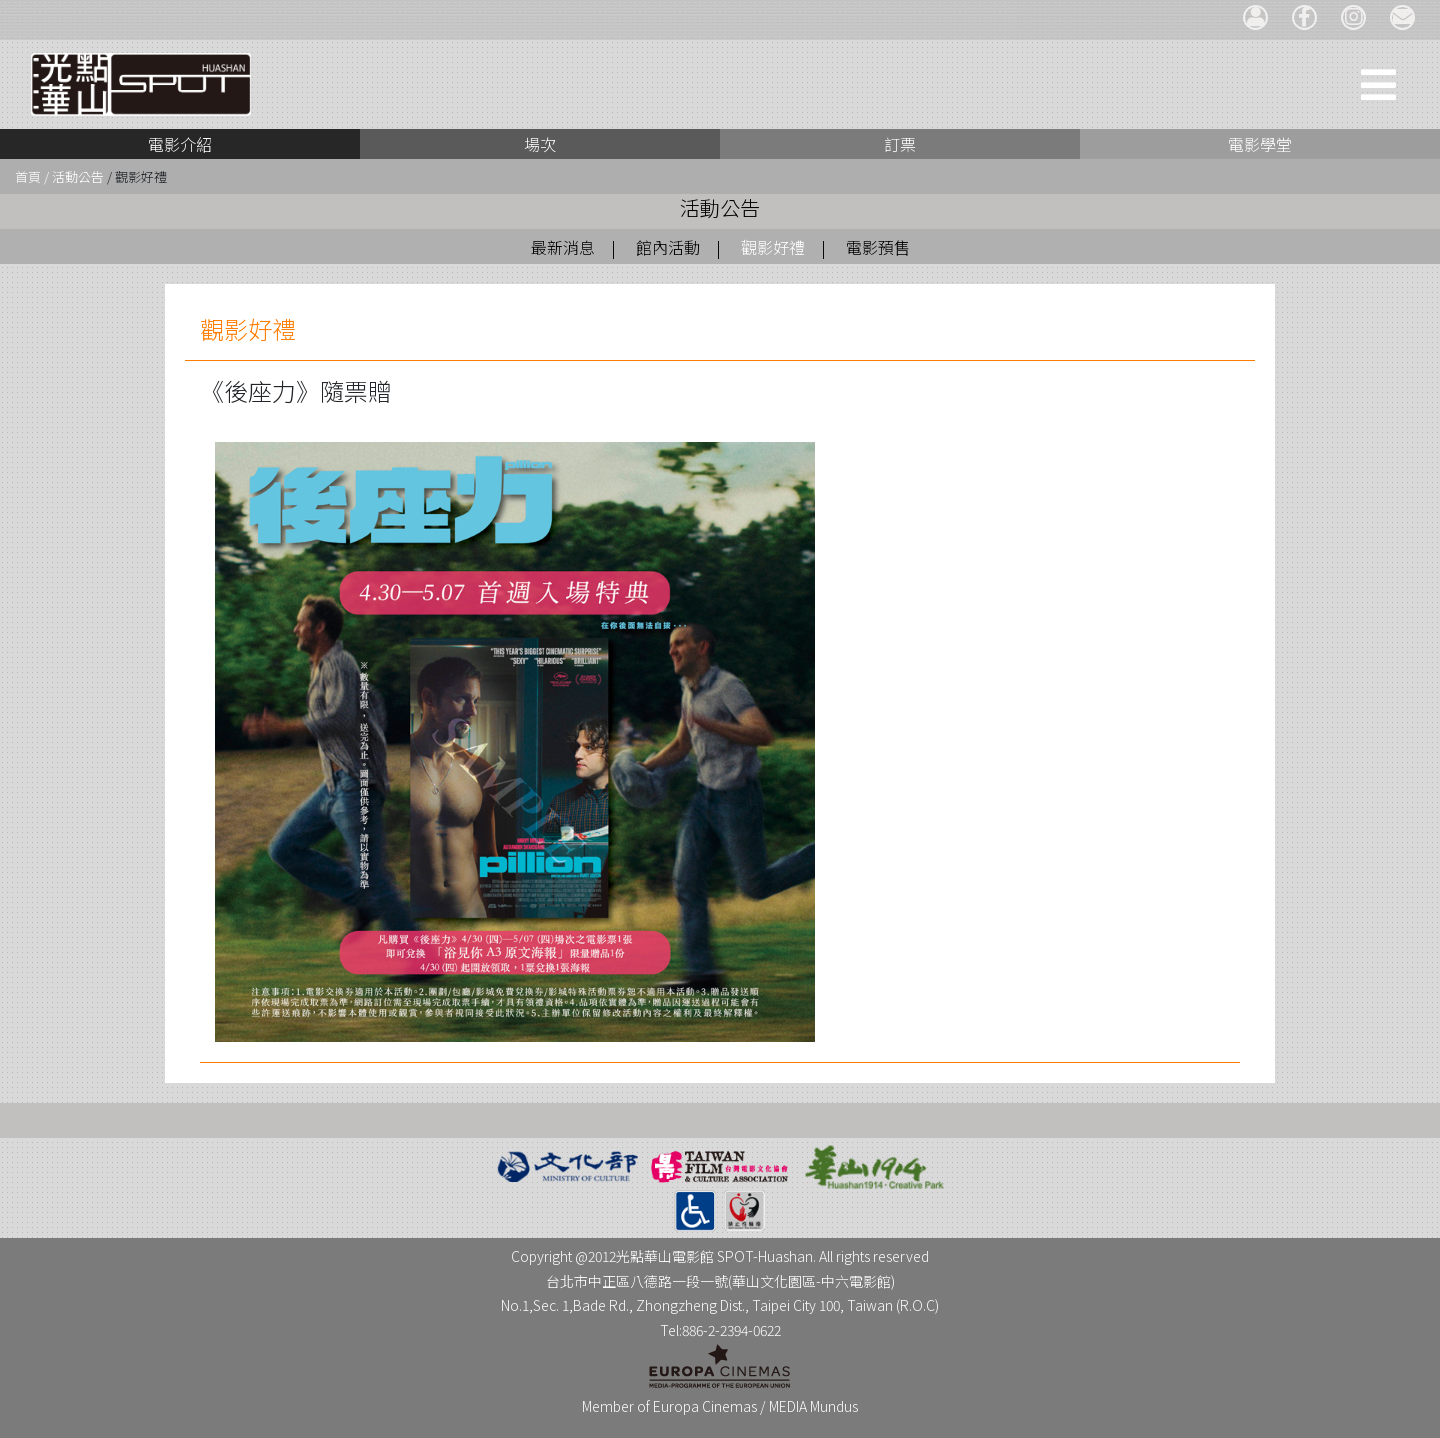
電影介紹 (180, 144)
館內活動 (668, 247)
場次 (540, 144)
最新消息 (563, 247)
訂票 (900, 144)
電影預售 (878, 247)
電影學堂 (1260, 144)
